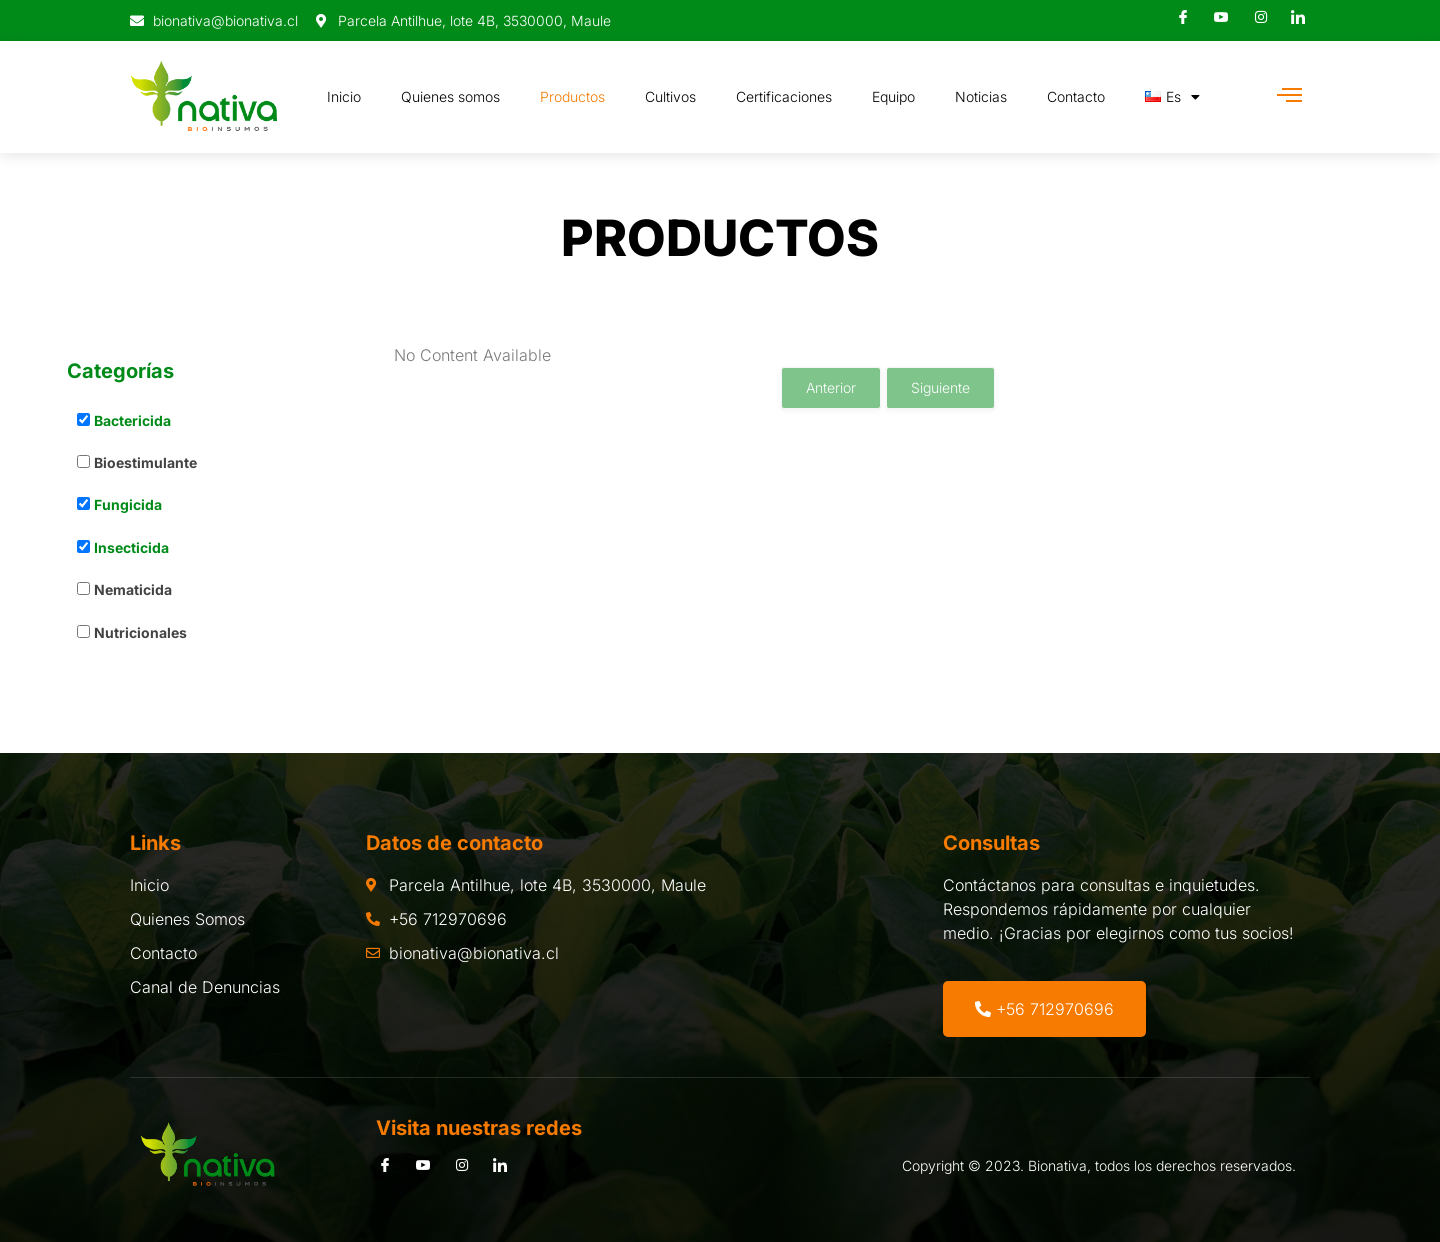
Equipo (893, 96)
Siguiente (940, 387)
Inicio (344, 96)
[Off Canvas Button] (1289, 95)
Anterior (831, 387)
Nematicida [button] (133, 589)
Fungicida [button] (128, 504)
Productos (572, 96)
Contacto (1076, 96)
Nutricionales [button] (140, 632)
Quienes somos (450, 96)
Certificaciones (784, 96)
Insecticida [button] (131, 547)
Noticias (981, 96)
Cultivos (670, 96)
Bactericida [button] (132, 420)
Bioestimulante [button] (145, 462)
